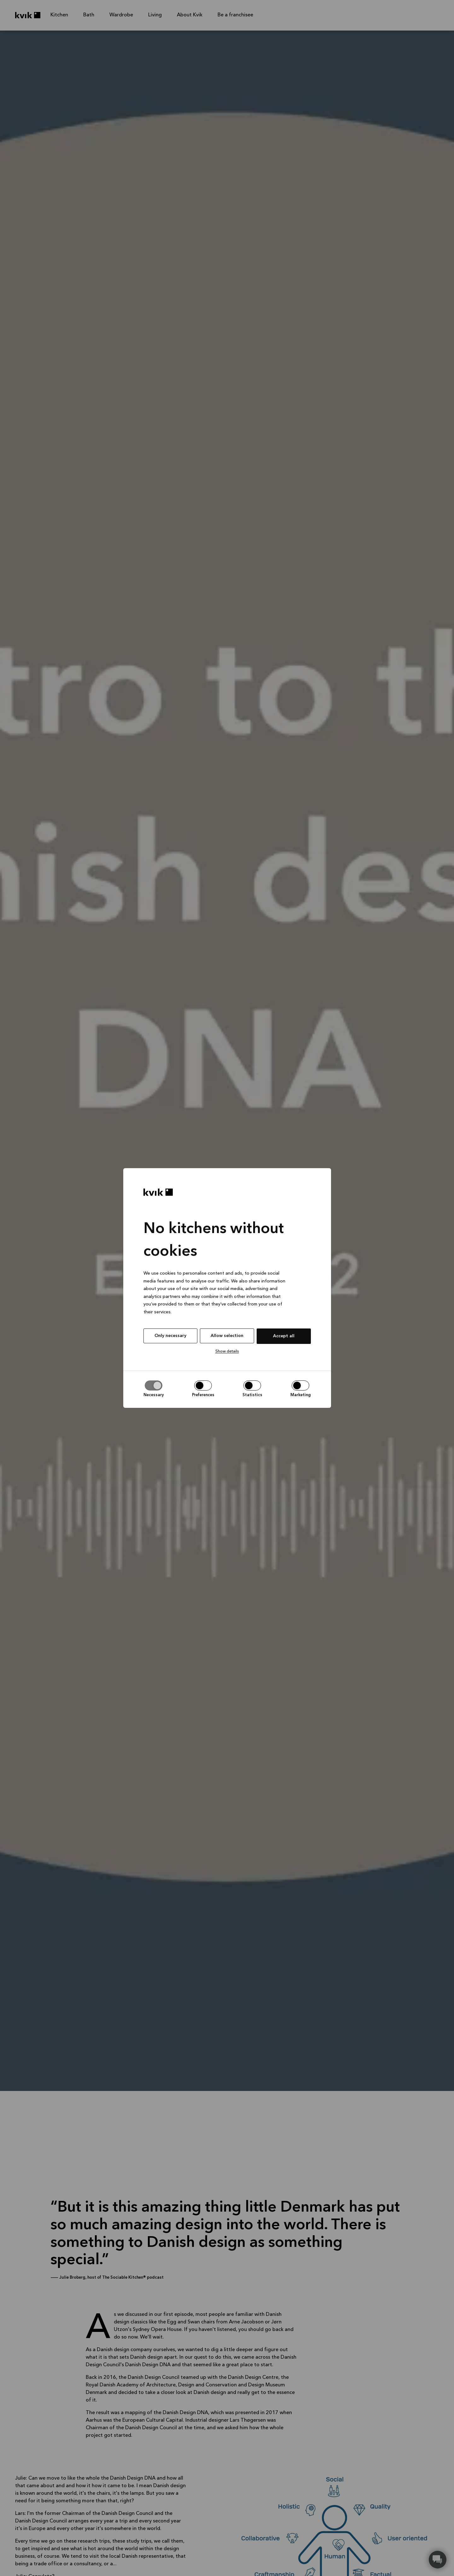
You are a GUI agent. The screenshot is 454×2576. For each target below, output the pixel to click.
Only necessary (170, 1336)
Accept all (283, 1336)
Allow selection (227, 1336)
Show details (227, 1351)
